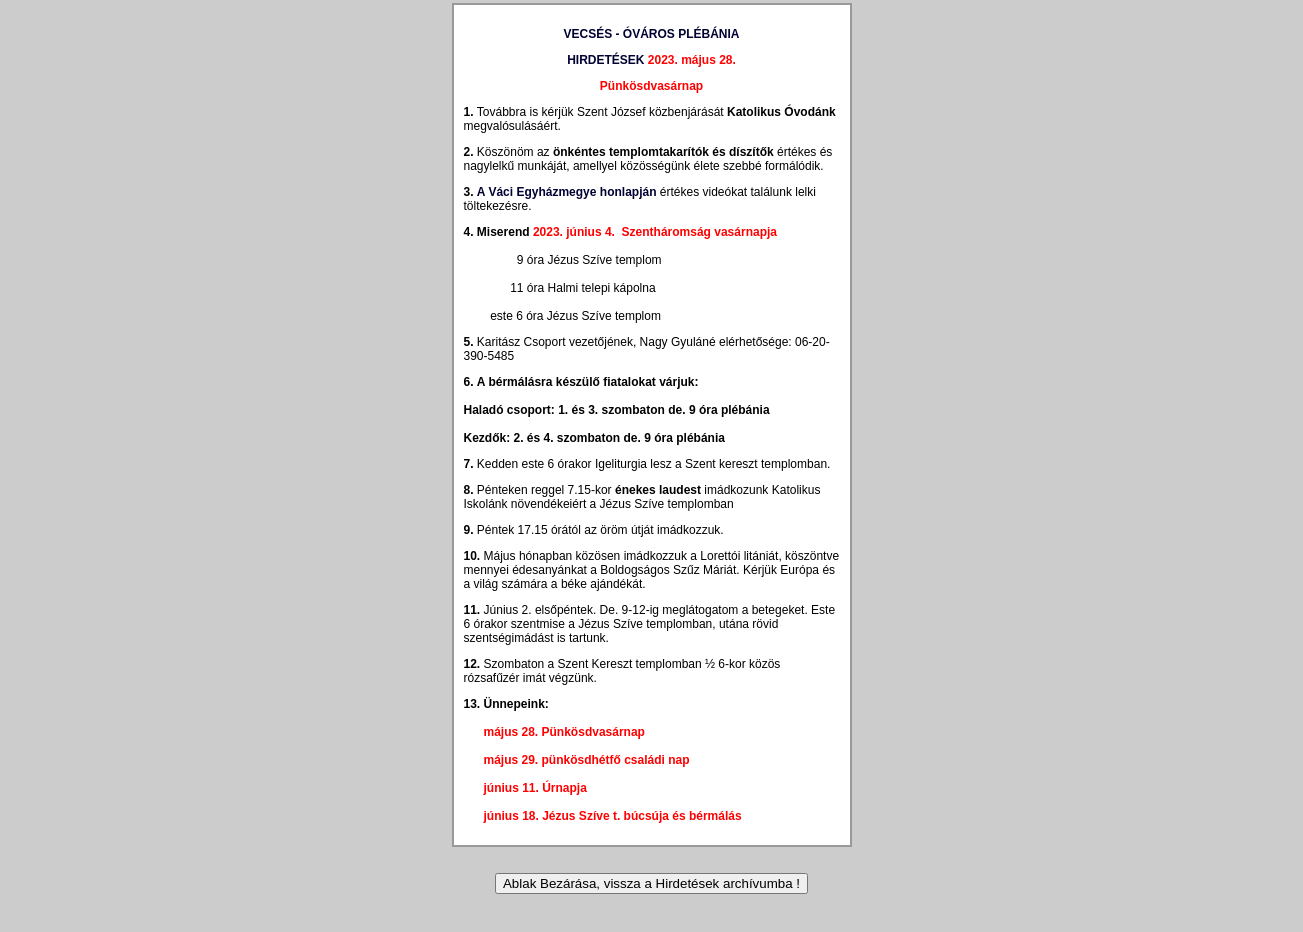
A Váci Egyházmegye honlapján (567, 192)
